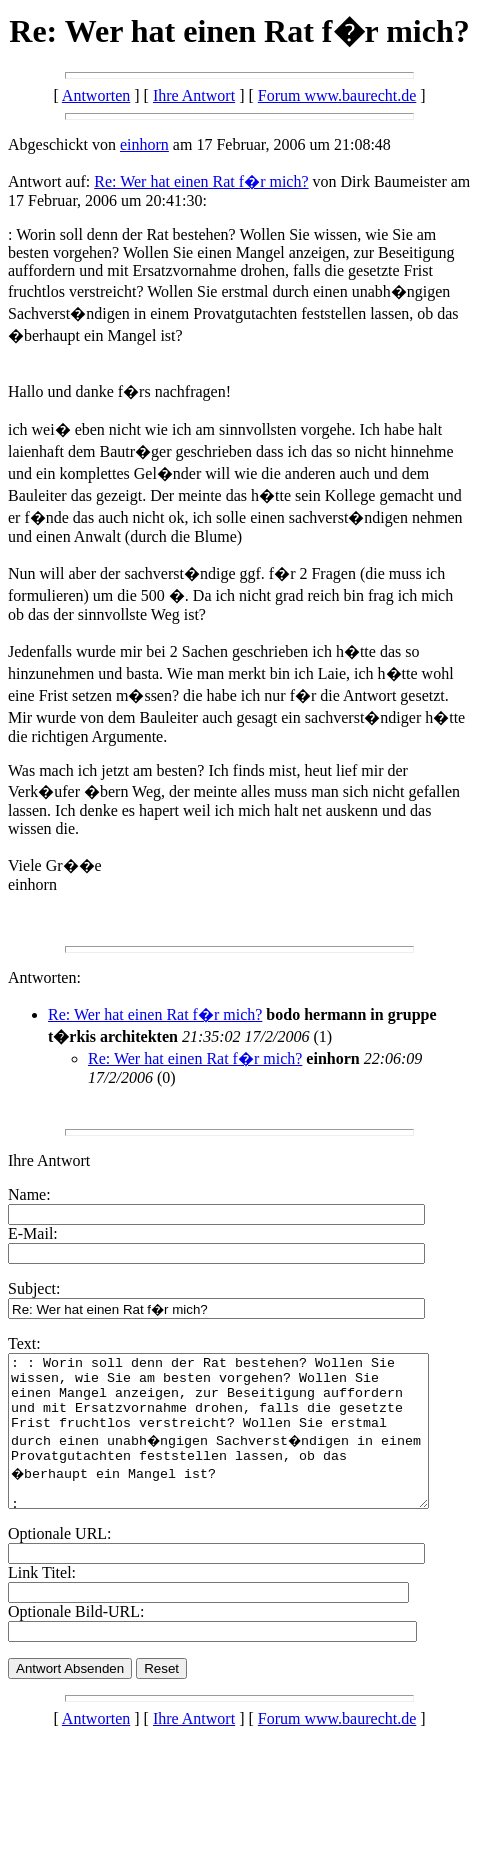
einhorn (144, 144)
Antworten (96, 95)
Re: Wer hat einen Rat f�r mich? (201, 181)
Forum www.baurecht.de (337, 95)
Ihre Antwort (194, 95)
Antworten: (44, 977)
